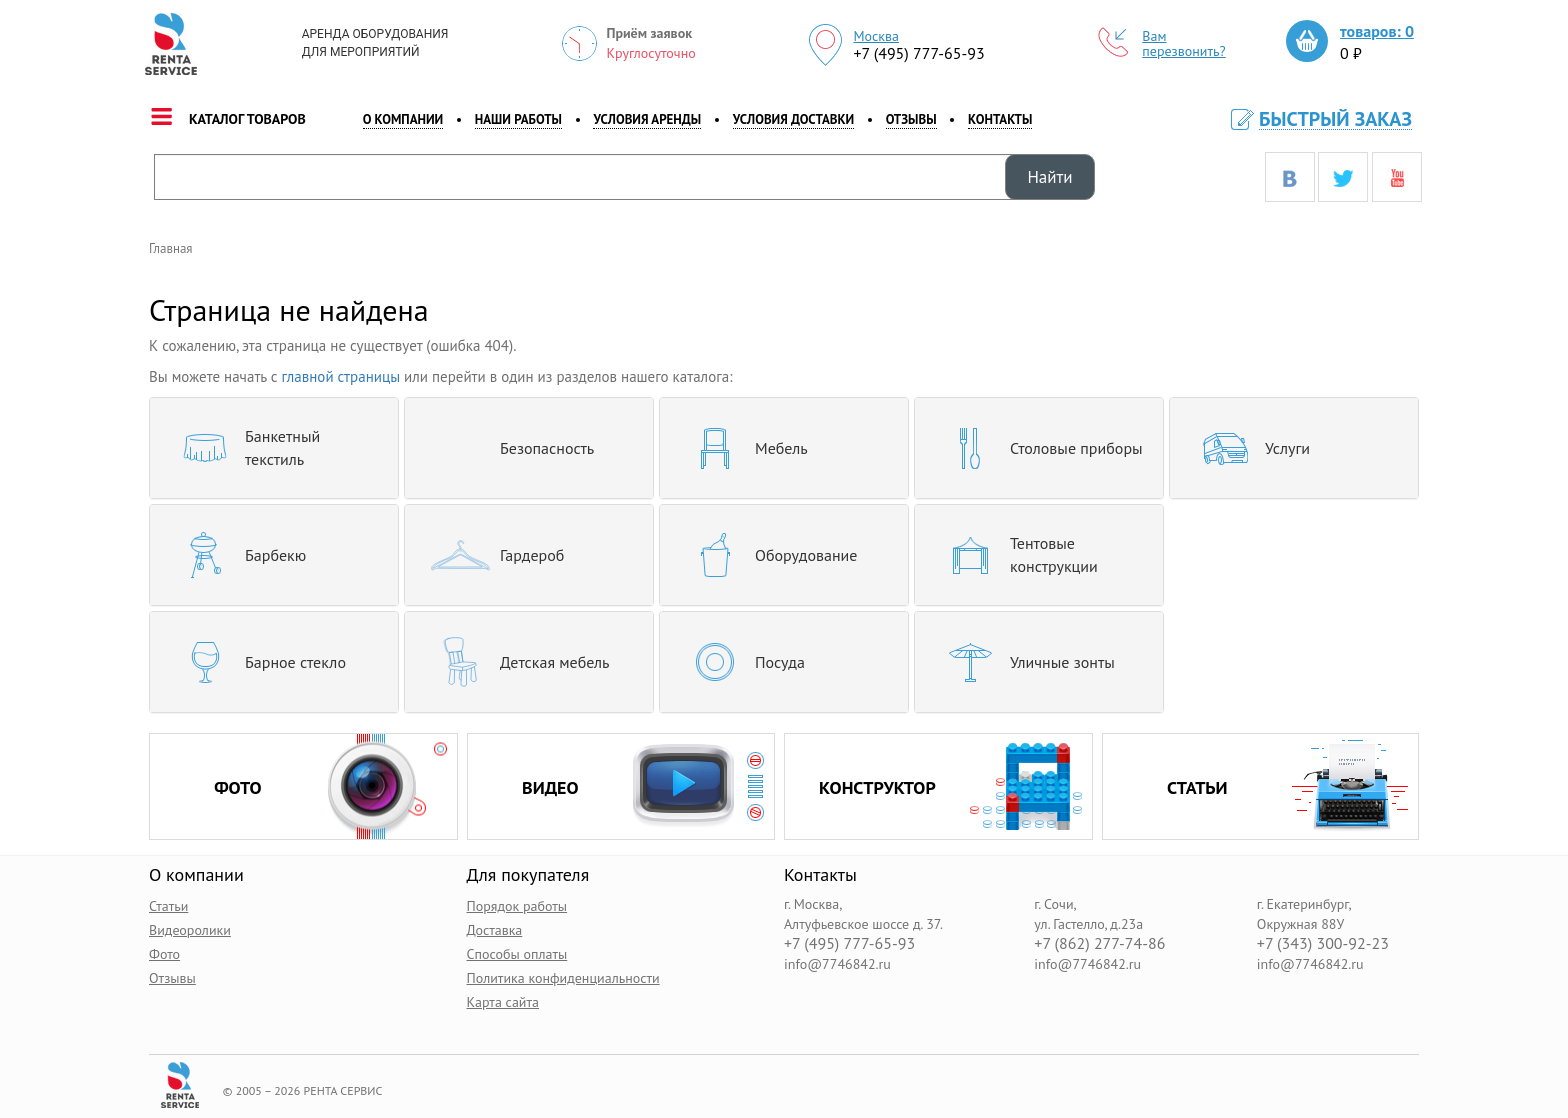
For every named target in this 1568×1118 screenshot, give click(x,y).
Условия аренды (647, 119)
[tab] (274, 448)
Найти (1049, 177)
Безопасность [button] (507, 448)
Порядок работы (517, 905)
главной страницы (341, 376)
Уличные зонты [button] (1022, 662)
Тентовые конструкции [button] (1014, 555)
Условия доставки (793, 119)
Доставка (495, 929)
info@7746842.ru (837, 963)
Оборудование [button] (766, 555)
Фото (164, 953)
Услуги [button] (1247, 448)
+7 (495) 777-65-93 (918, 53)
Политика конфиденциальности (563, 977)
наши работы (518, 119)
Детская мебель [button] (515, 662)
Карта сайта (503, 1001)
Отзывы (911, 119)
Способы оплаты (517, 953)
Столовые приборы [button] (1036, 448)
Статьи (168, 905)
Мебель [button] (741, 448)
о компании (403, 119)
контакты (1000, 119)
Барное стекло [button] (255, 662)
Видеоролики (190, 929)
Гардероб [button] (492, 555)
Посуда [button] (740, 662)
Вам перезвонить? (1162, 44)
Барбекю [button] (235, 555)
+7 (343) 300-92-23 (1323, 942)
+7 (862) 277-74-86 (1099, 942)
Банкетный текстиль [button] (242, 448)
